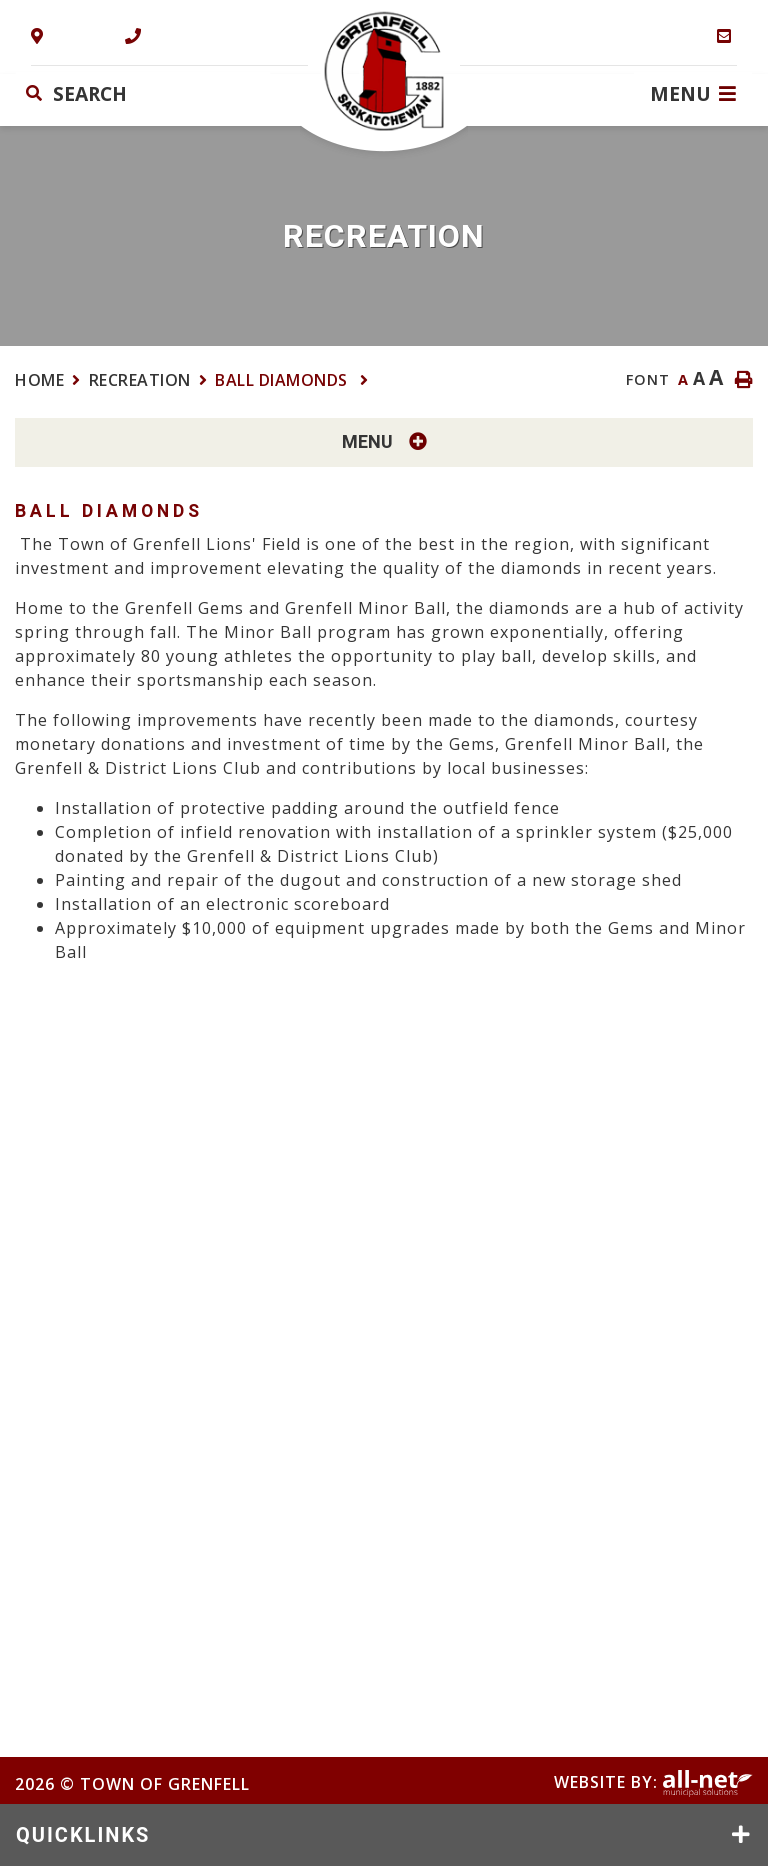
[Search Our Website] (143, 93)
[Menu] (693, 92)
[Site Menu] (384, 442)
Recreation (140, 380)
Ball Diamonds (283, 380)
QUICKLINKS (83, 1835)
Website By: (653, 1782)
